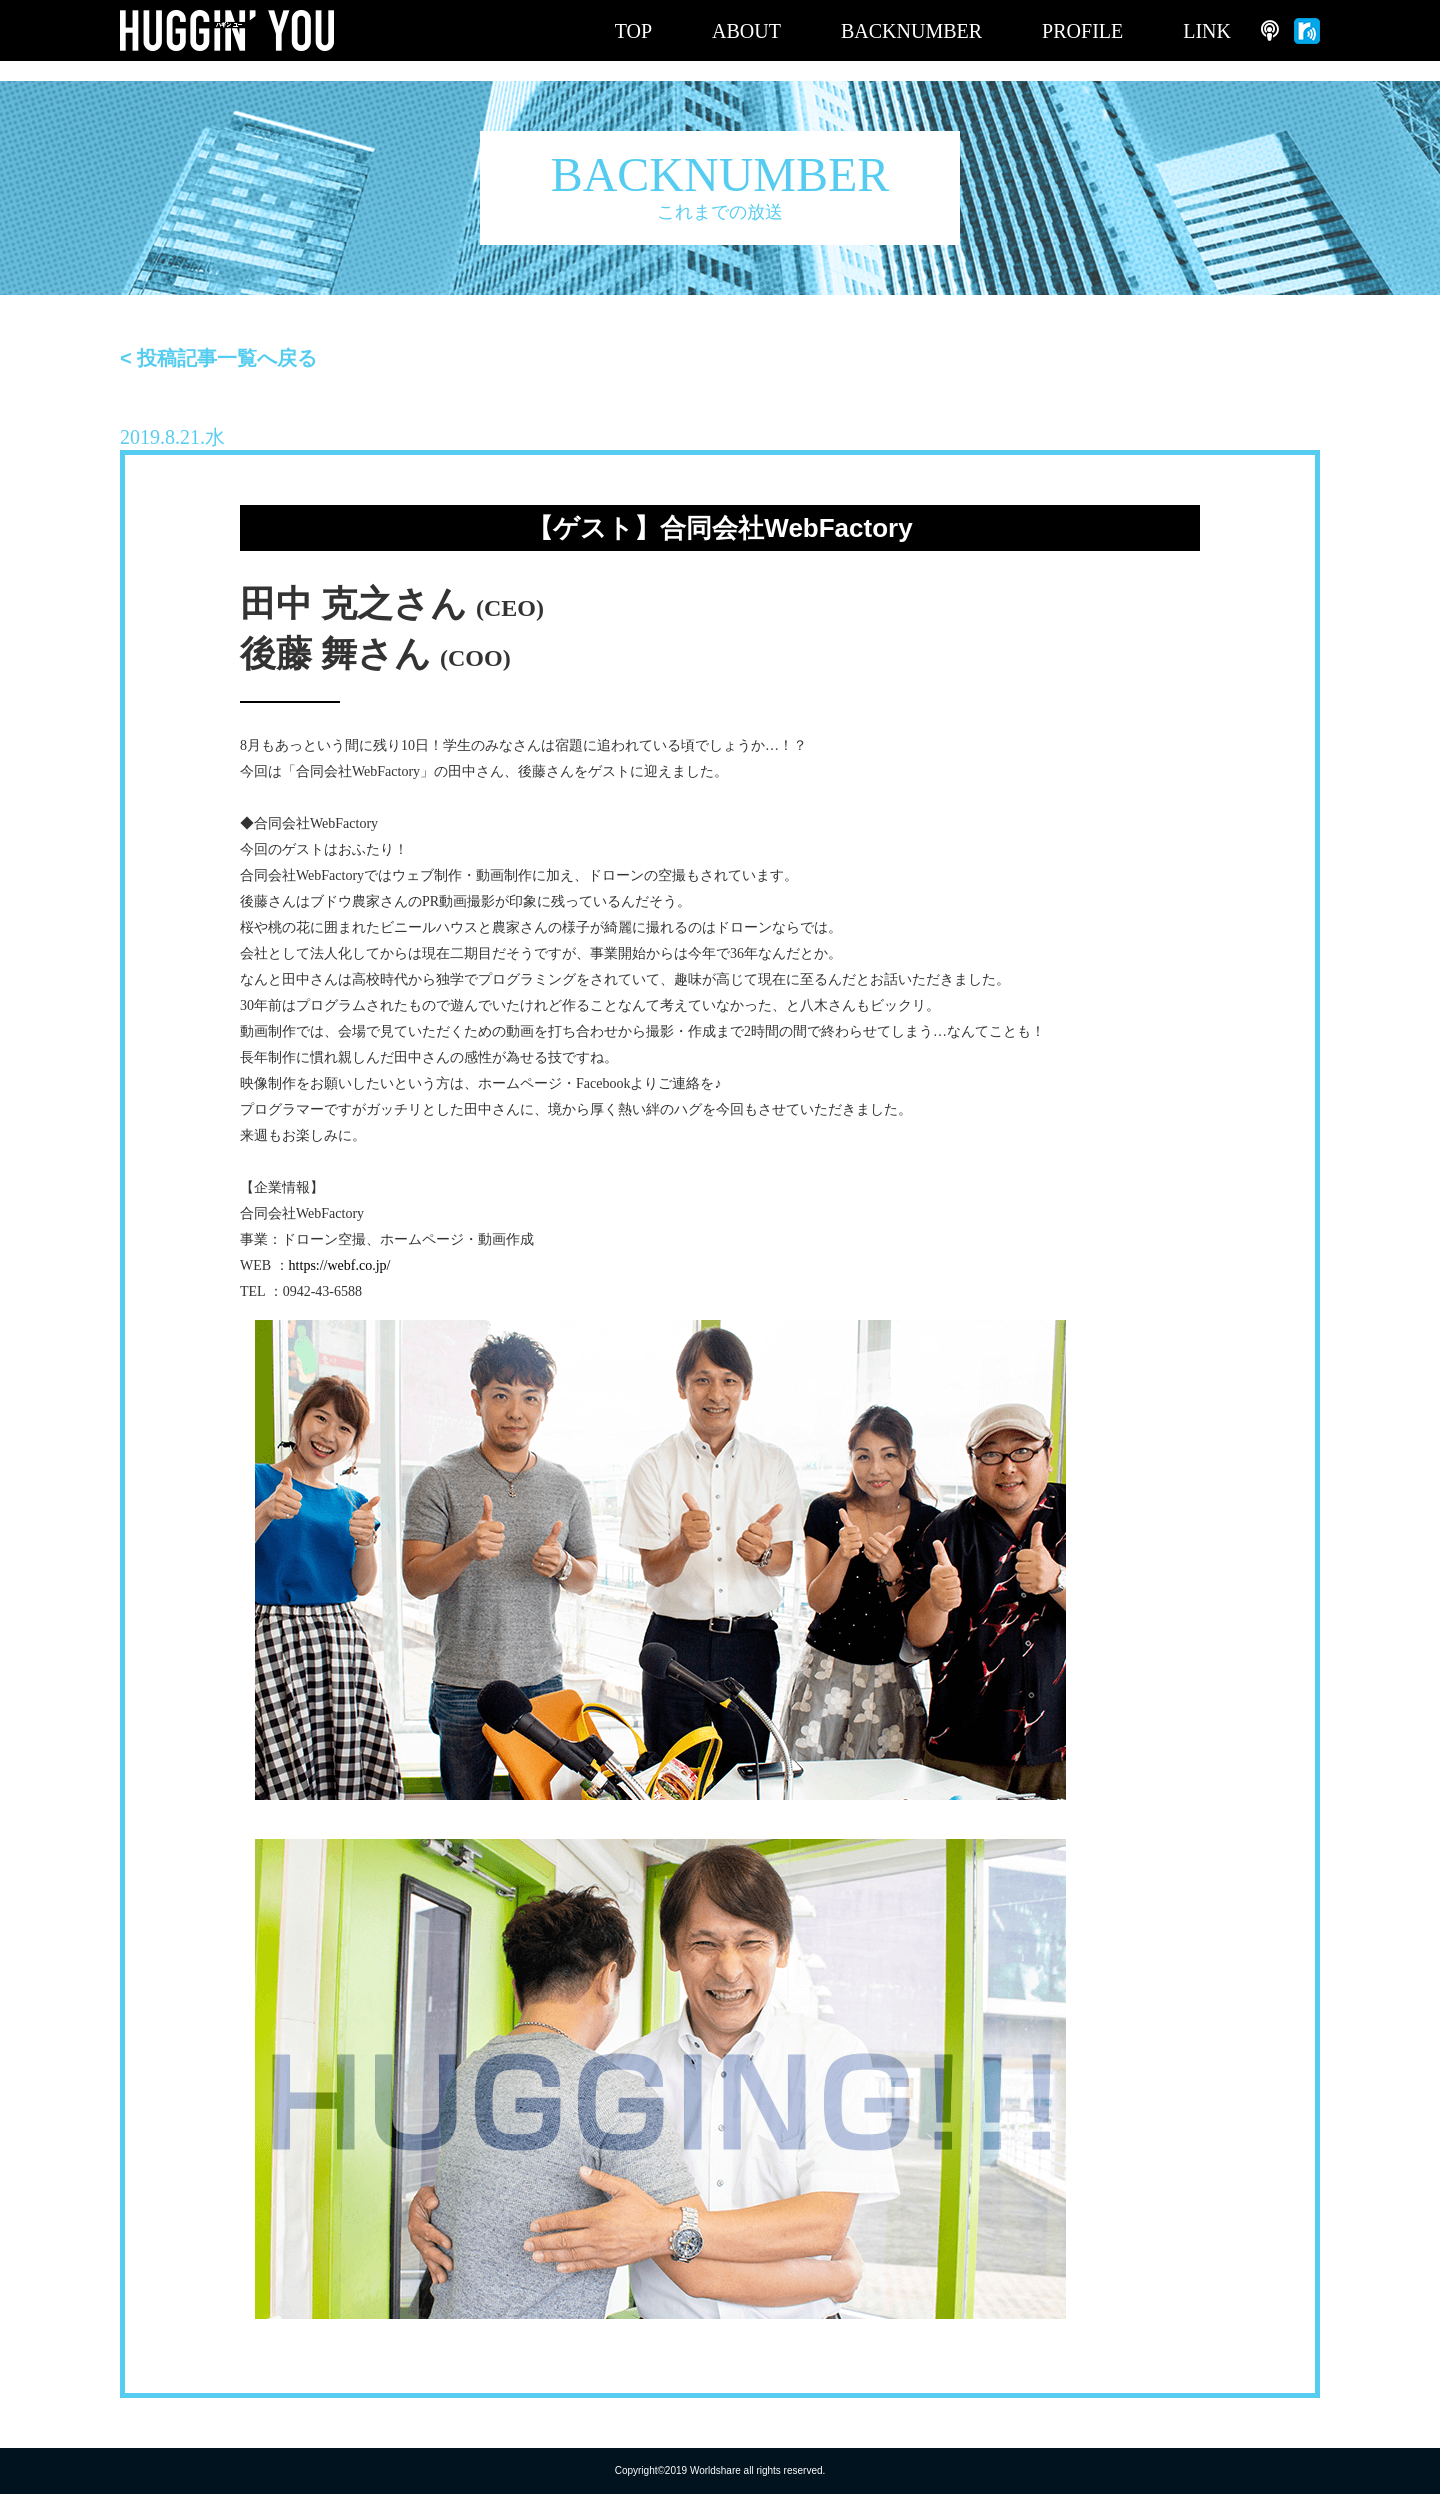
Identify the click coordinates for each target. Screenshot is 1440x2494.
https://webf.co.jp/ (340, 1265)
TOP (633, 31)
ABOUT (746, 31)
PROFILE (1082, 31)
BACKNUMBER (911, 31)
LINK (1207, 31)
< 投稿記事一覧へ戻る (218, 358)
